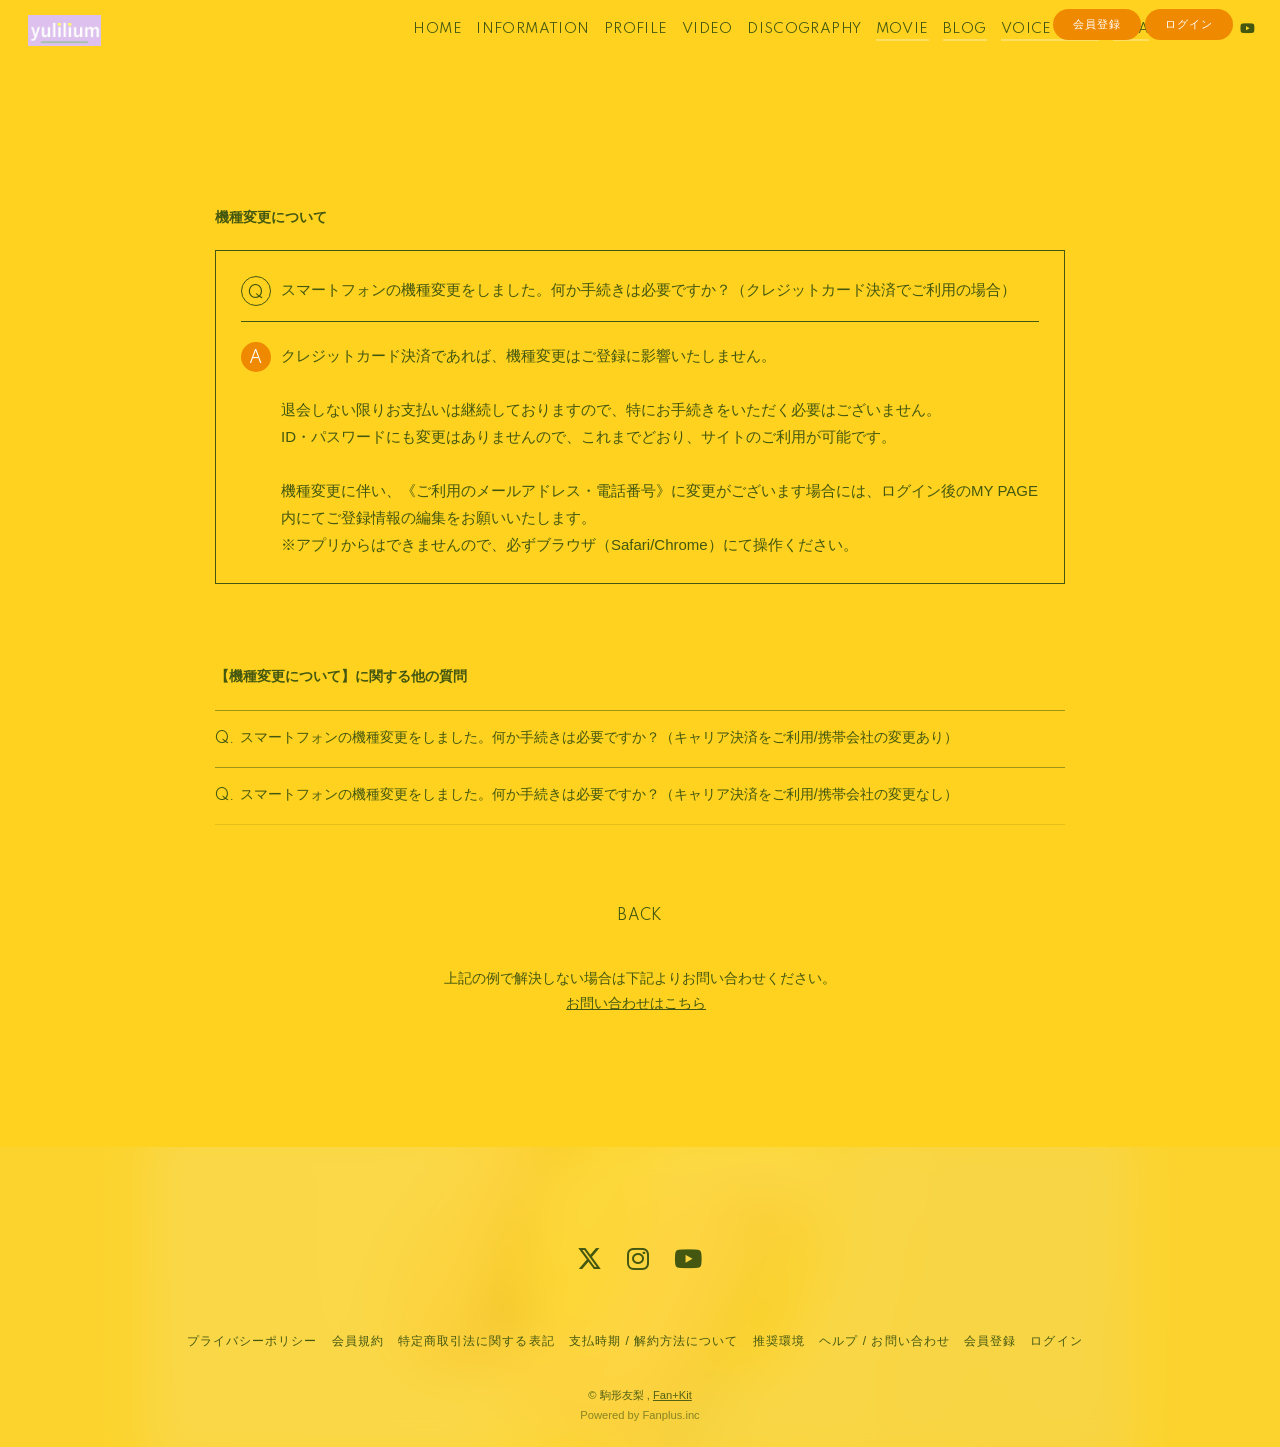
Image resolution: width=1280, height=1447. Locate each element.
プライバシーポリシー (252, 1341)
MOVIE (877, 58)
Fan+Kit (672, 1395)
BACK (640, 947)
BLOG (940, 58)
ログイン (1189, 92)
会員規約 (358, 1341)
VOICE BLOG (1025, 58)
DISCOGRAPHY (779, 58)
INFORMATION (507, 58)
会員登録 (1097, 92)
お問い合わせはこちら (636, 1034)
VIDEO (682, 58)
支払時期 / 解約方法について (654, 1341)
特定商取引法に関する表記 (476, 1341)
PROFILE (611, 58)
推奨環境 (779, 1341)
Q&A (1106, 58)
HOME (412, 58)
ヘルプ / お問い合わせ (884, 1341)
